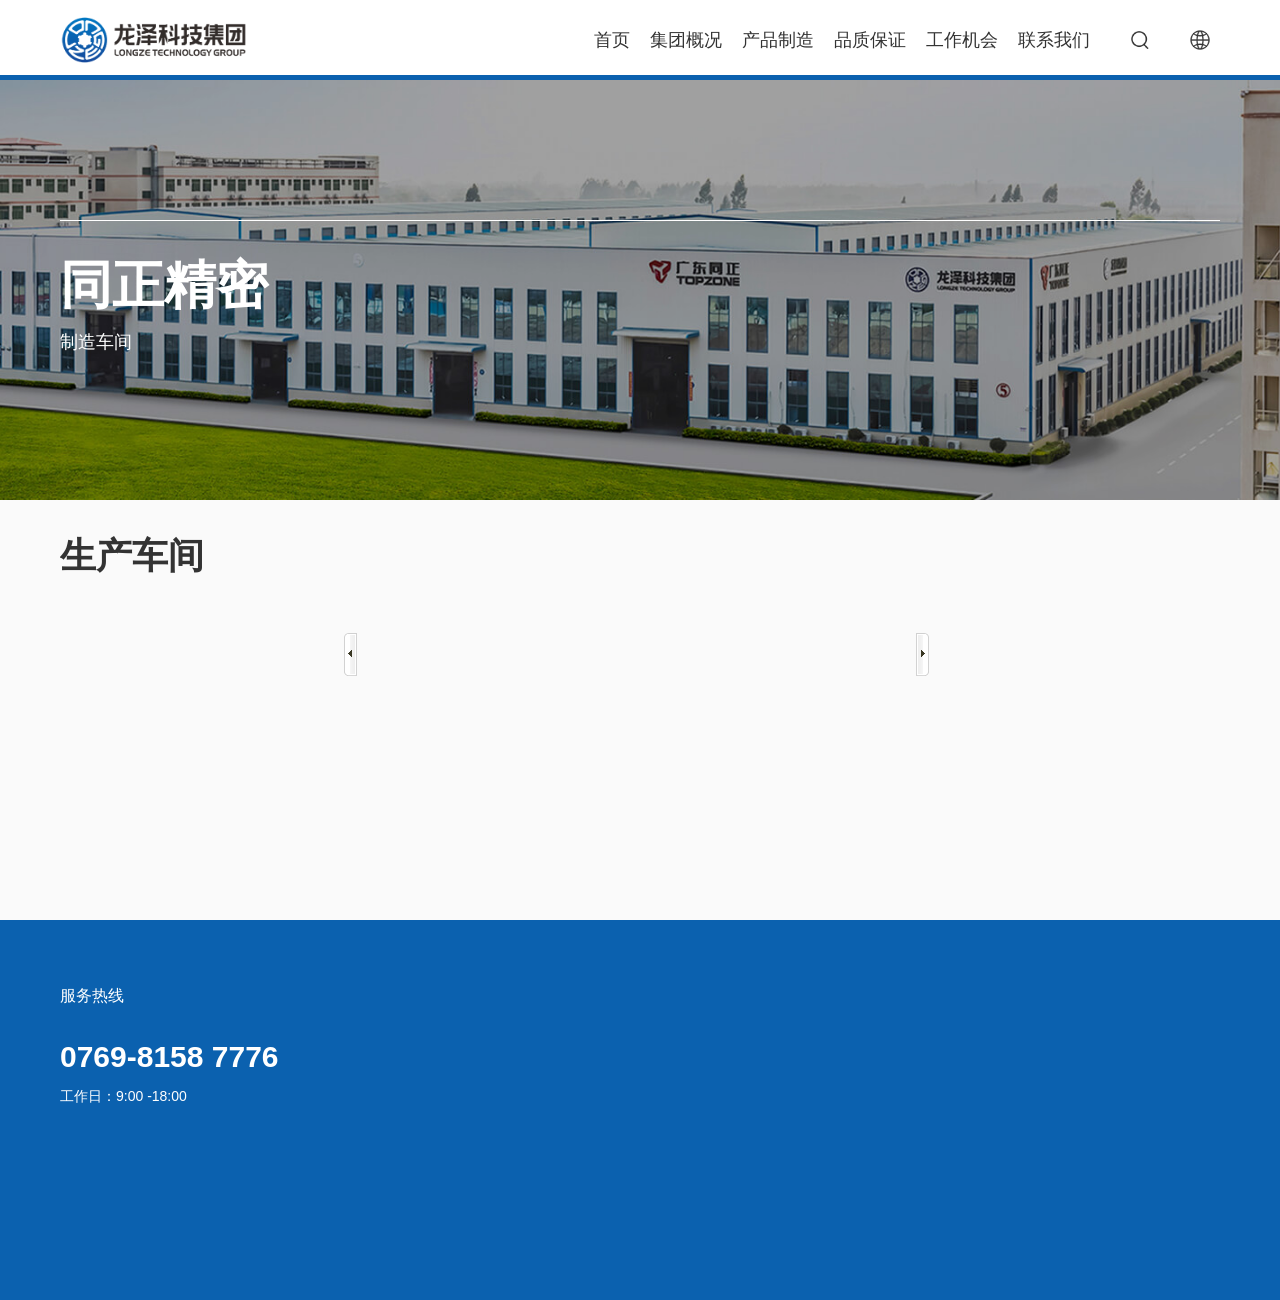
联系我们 (1054, 40)
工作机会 (962, 40)
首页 (612, 40)
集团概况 (686, 40)
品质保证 (870, 40)
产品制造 (778, 40)
